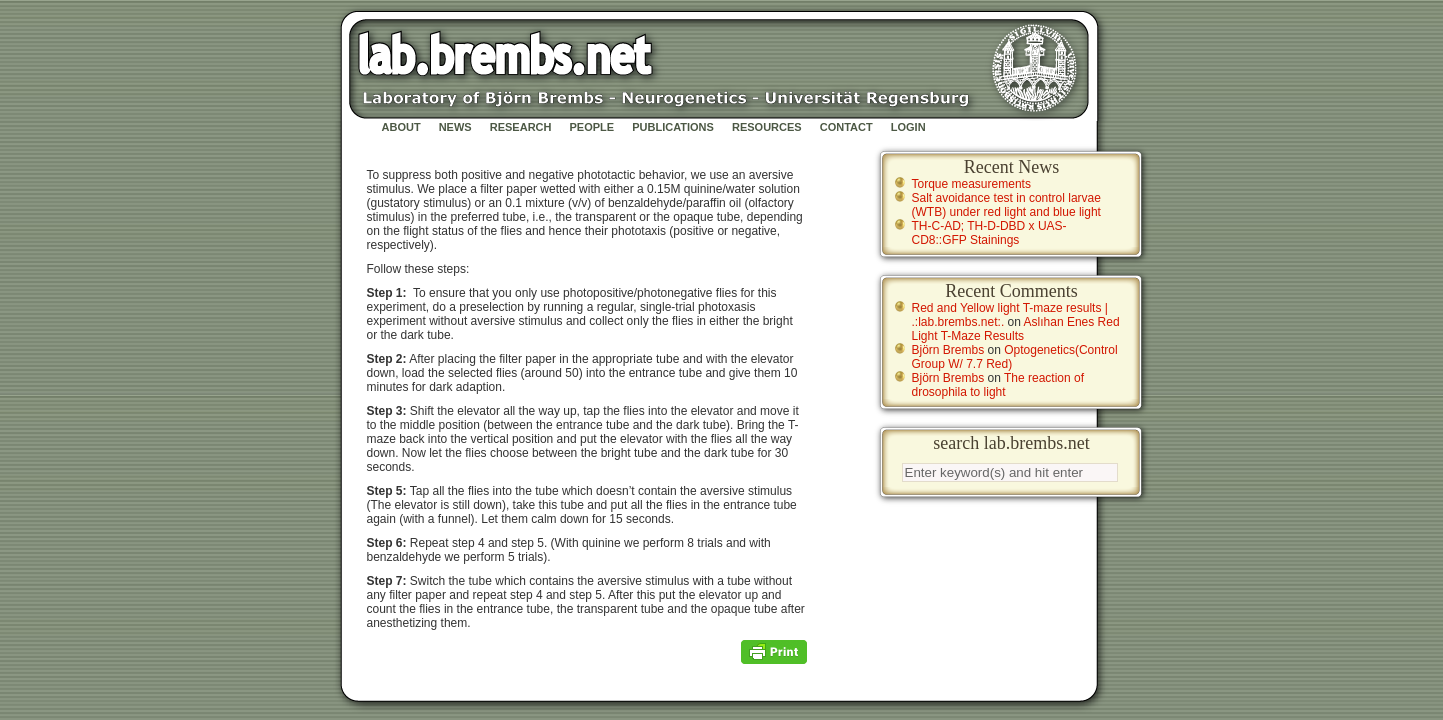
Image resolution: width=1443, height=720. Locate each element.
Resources (767, 127)
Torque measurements (971, 184)
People (592, 127)
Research (521, 127)
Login (908, 127)
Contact (846, 127)
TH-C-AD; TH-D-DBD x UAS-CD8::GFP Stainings (989, 233)
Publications (673, 127)
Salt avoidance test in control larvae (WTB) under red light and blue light (1006, 205)
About (401, 127)
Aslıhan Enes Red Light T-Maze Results (1016, 329)
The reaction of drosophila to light (998, 385)
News (455, 127)
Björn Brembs (948, 350)
